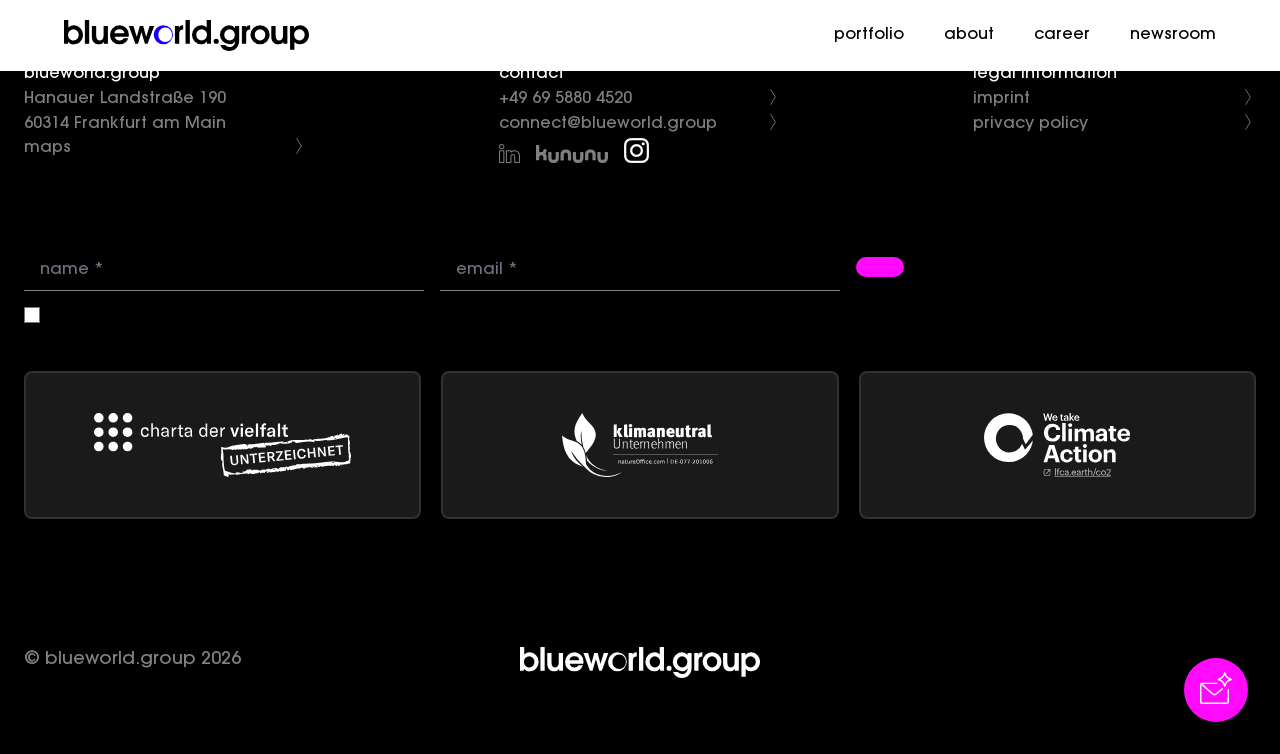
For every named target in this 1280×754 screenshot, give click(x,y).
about (969, 35)
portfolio (869, 35)
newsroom (1173, 35)
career (1062, 35)
